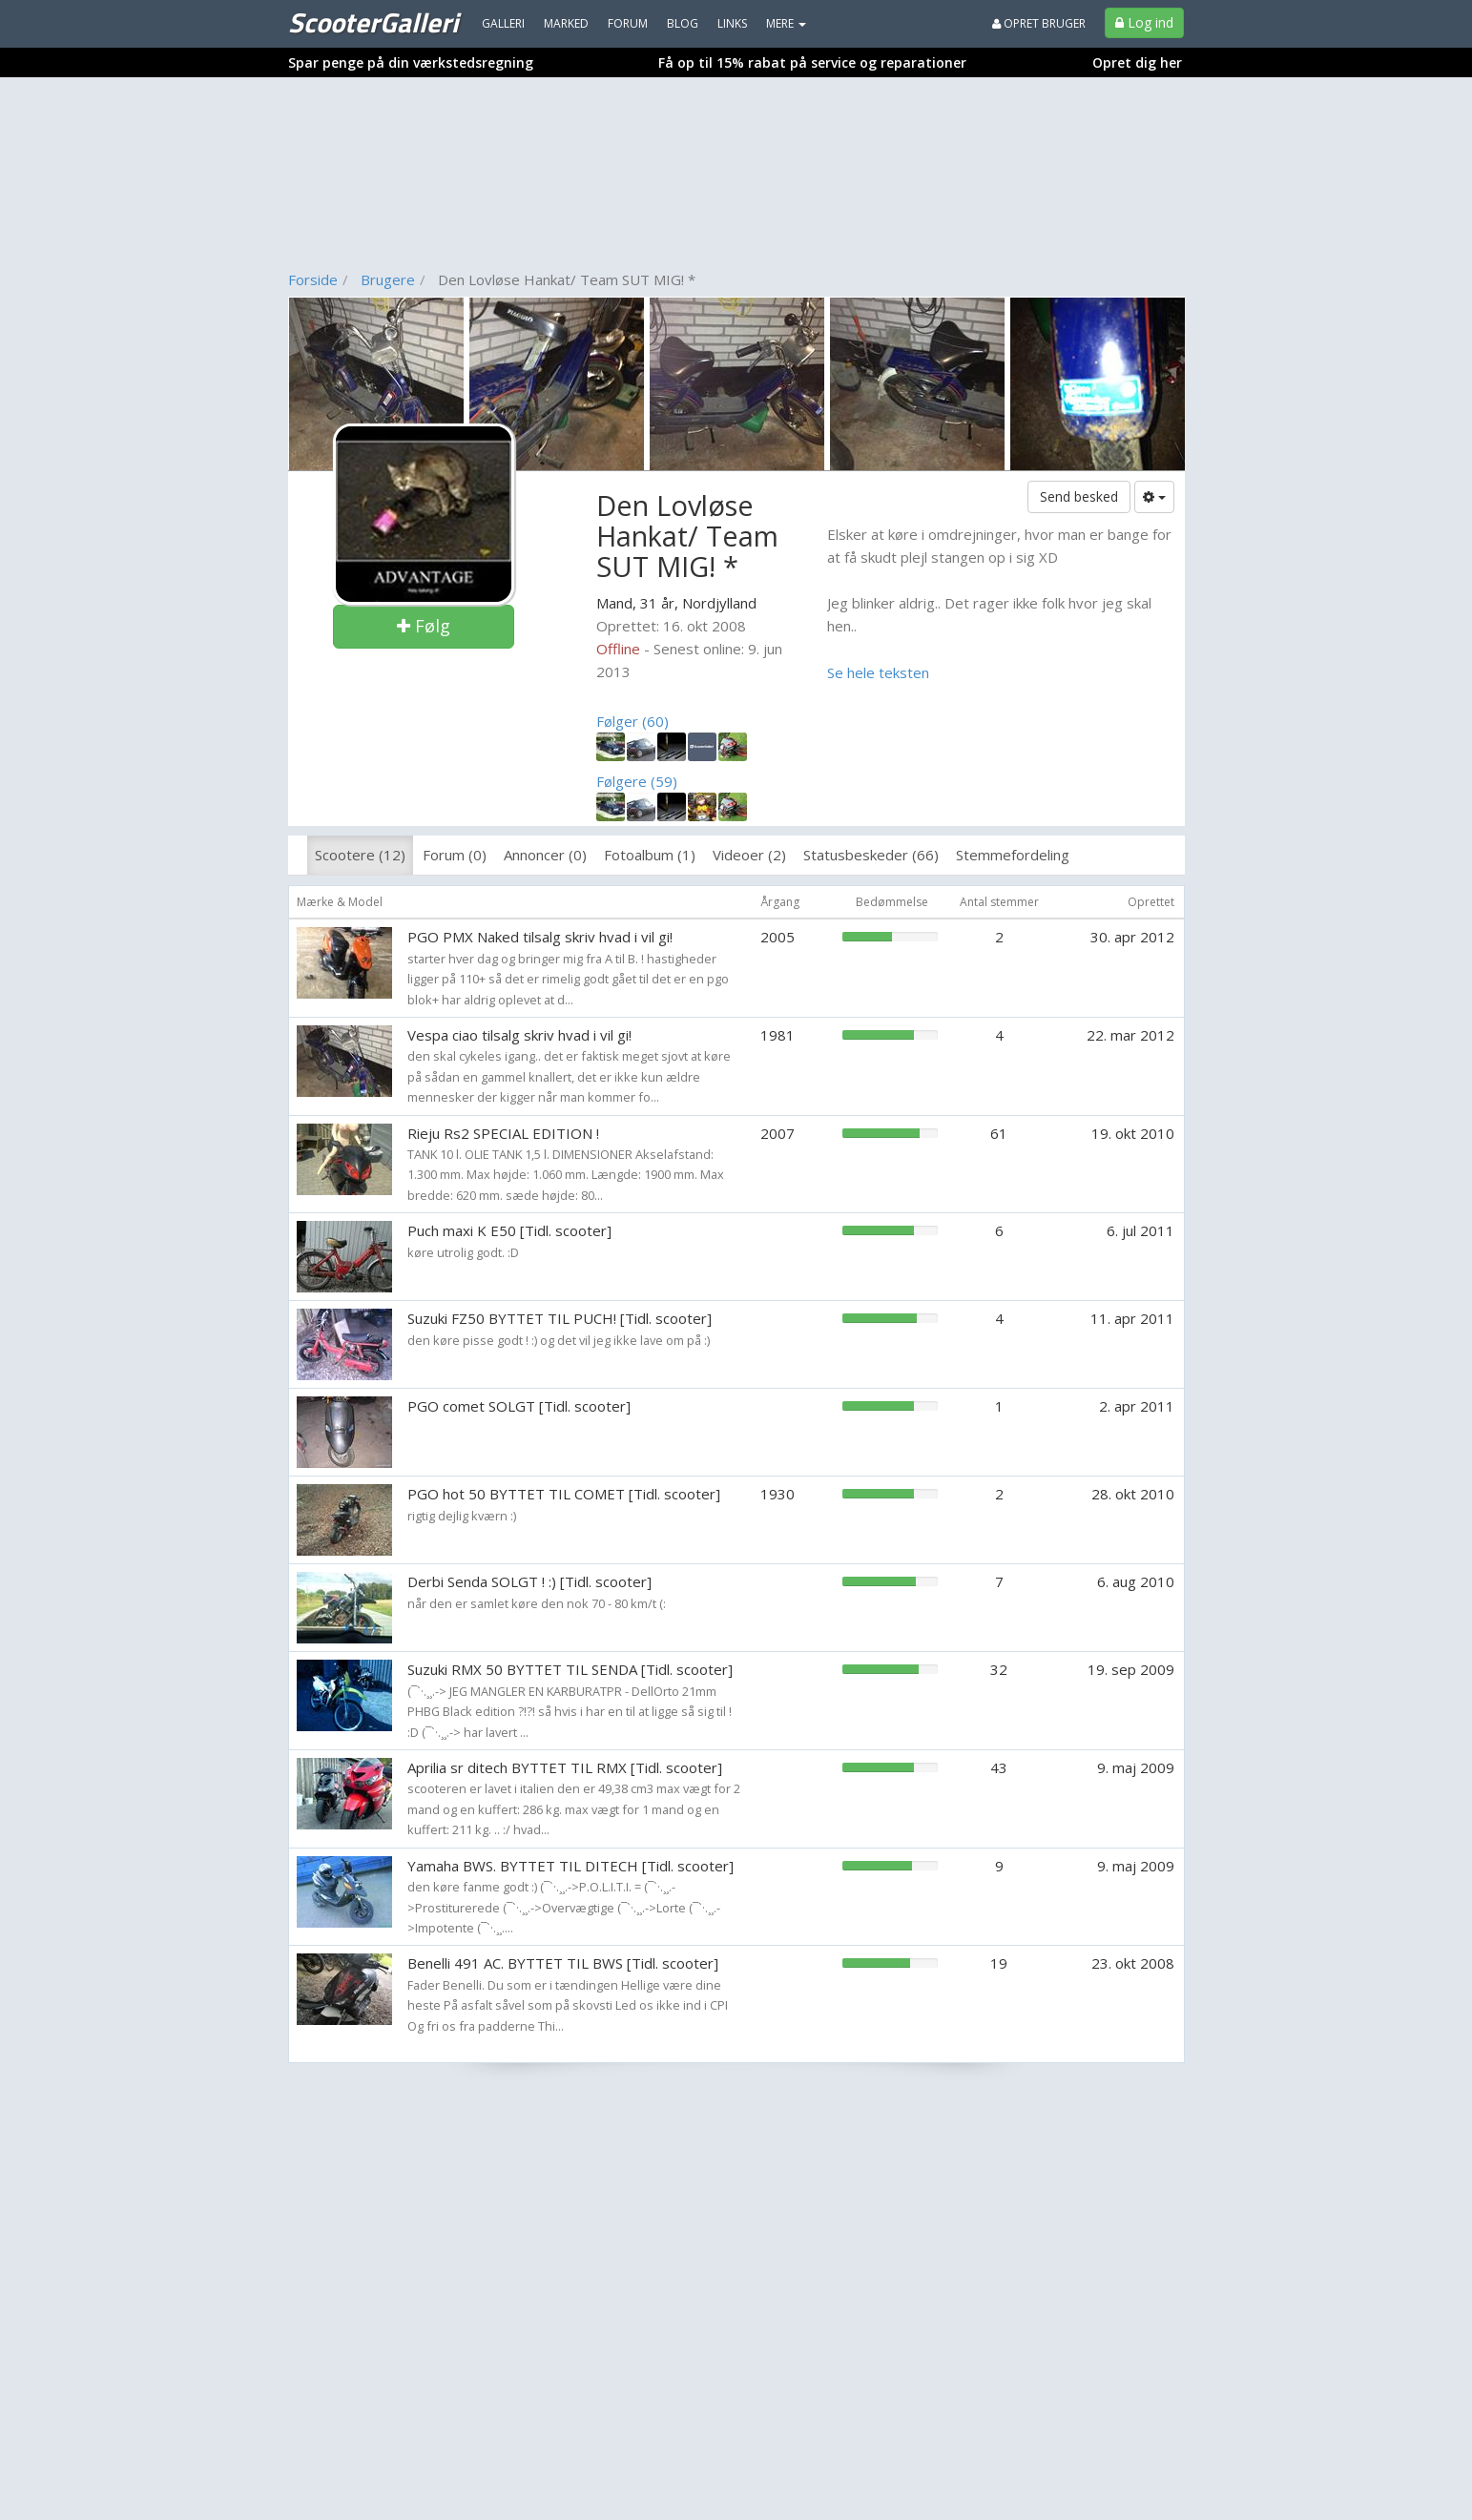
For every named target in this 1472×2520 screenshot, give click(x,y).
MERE (786, 23)
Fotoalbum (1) (649, 854)
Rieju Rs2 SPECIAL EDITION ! (503, 1133)
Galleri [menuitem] (503, 23)
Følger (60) (632, 721)
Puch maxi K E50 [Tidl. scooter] (509, 1230)
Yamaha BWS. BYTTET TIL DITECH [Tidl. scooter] (570, 1865)
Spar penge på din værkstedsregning (410, 62)
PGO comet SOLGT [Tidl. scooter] (519, 1405)
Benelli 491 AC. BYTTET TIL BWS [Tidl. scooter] (562, 1963)
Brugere (388, 279)
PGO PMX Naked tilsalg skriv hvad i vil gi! (540, 936)
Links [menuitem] (732, 23)
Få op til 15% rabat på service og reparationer (812, 62)
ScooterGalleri (373, 22)
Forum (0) (455, 854)
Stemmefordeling (1012, 854)
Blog (682, 23)
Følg (423, 625)
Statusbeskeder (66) (871, 854)
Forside (313, 279)
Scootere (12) (360, 854)
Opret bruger (1039, 23)
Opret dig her (1137, 62)
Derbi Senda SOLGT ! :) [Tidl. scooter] (529, 1581)
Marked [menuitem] (566, 23)
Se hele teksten (878, 672)
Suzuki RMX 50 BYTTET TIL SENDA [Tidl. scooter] (570, 1669)
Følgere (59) (636, 781)
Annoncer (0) (545, 854)
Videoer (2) (749, 854)
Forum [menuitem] (628, 23)
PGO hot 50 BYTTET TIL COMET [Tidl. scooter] (563, 1493)
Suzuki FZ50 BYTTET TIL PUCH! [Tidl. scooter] (559, 1318)
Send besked (1079, 496)
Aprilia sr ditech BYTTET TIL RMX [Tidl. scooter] (564, 1767)
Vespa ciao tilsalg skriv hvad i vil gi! (519, 1034)
